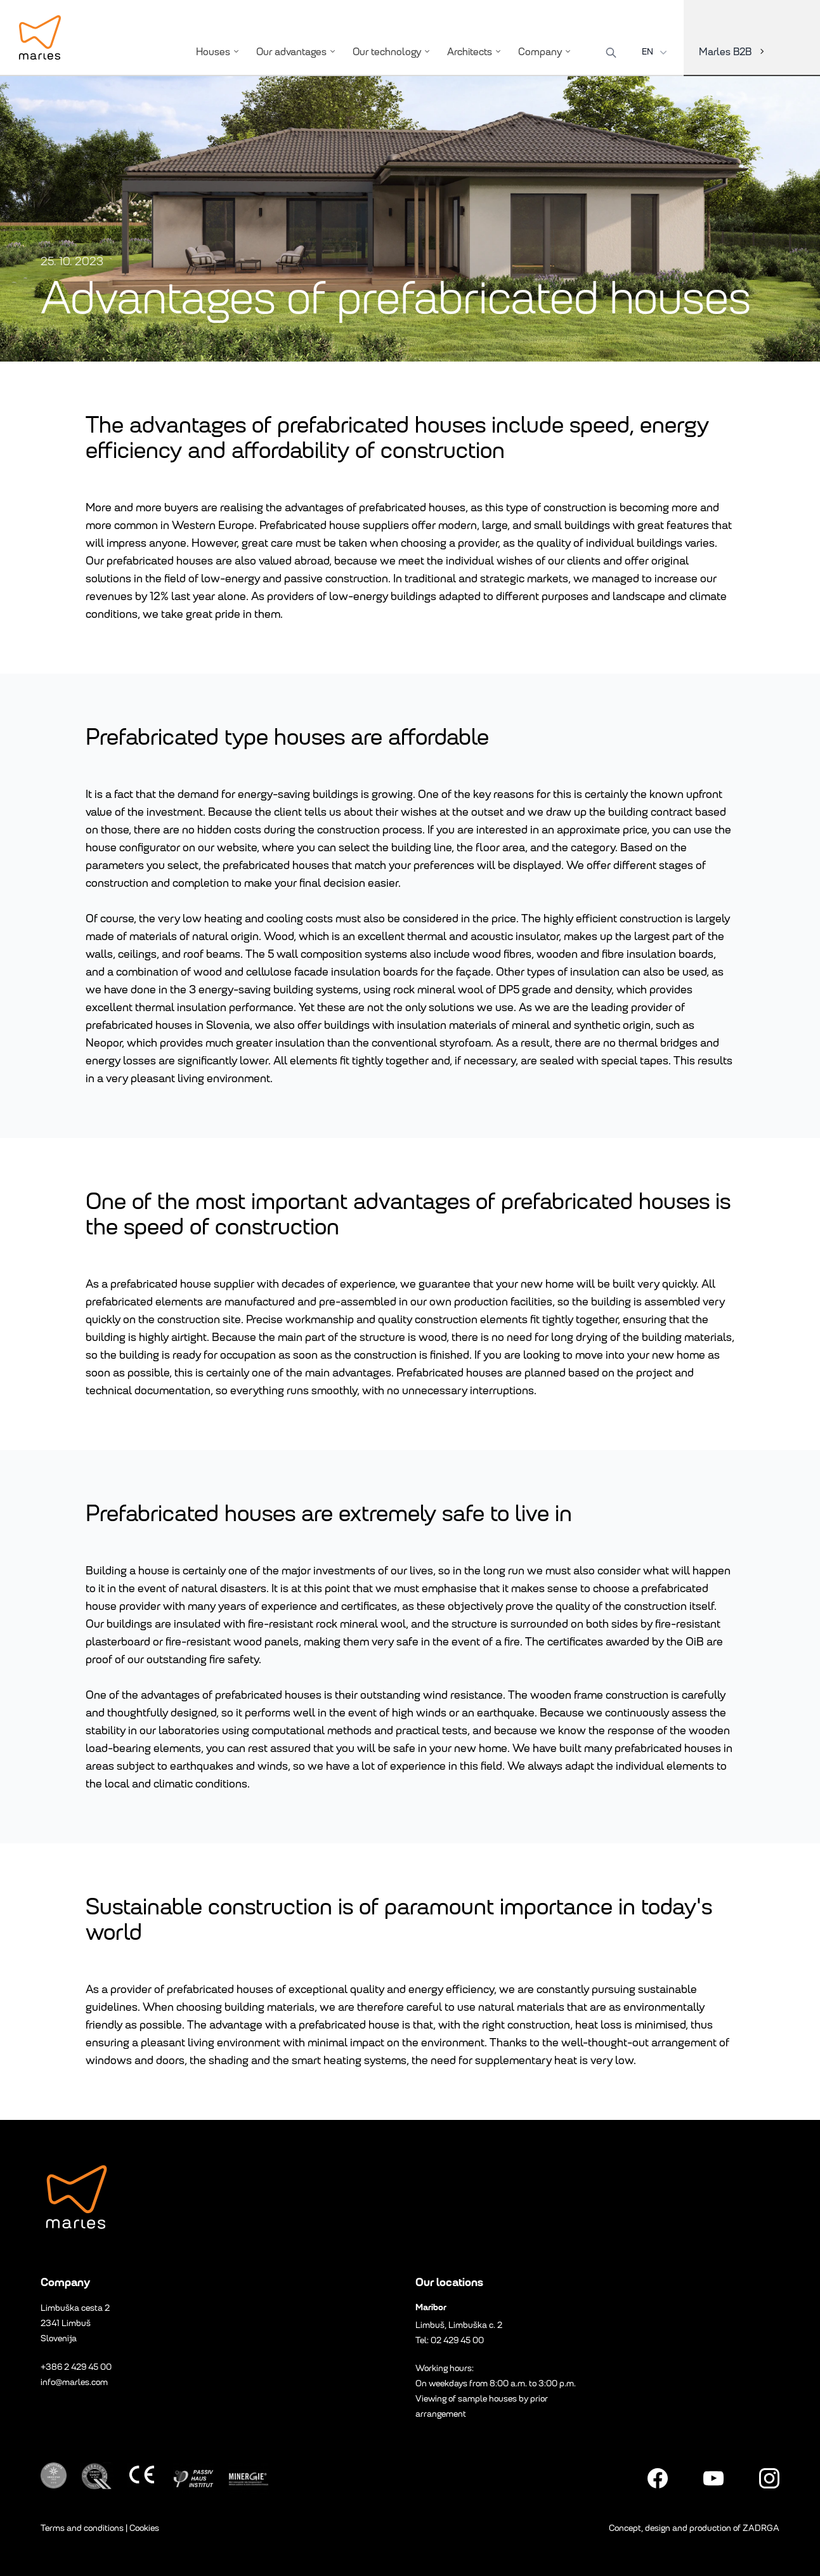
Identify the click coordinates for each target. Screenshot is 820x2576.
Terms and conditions (82, 2528)
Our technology (392, 52)
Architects (475, 52)
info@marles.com (74, 2382)
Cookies (144, 2528)
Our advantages (296, 52)
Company (545, 52)
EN (656, 52)
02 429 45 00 (457, 2340)
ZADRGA (761, 2528)
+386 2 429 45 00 (76, 2367)
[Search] (611, 52)
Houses (218, 52)
